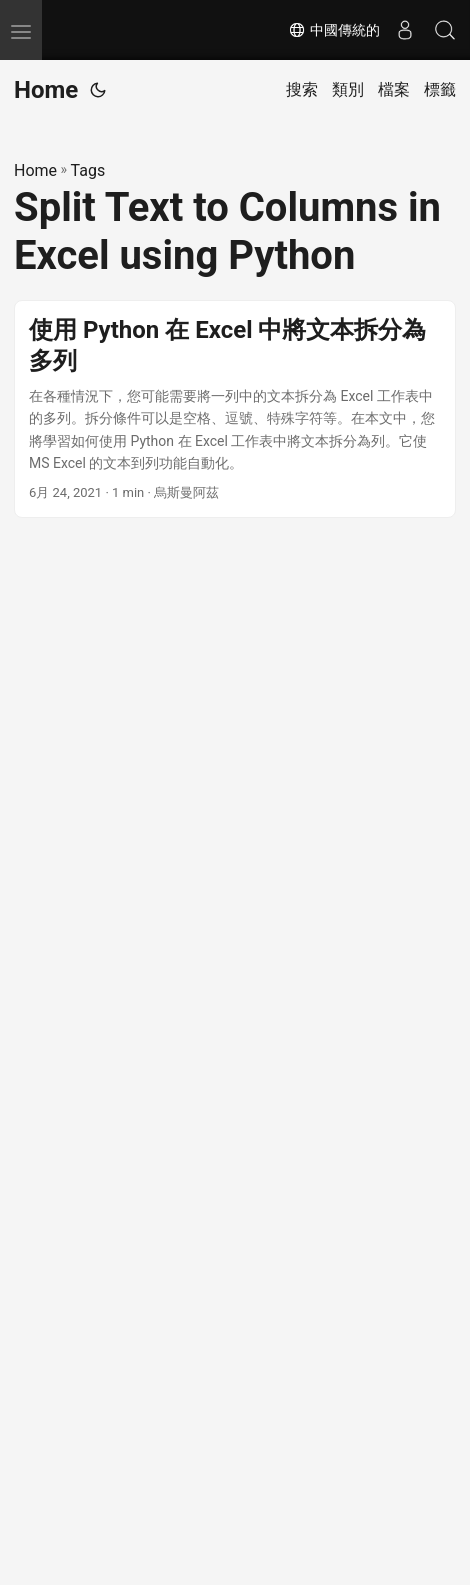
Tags (88, 170)
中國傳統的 (334, 30)
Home (46, 90)
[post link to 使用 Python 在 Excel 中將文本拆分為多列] (235, 409)
